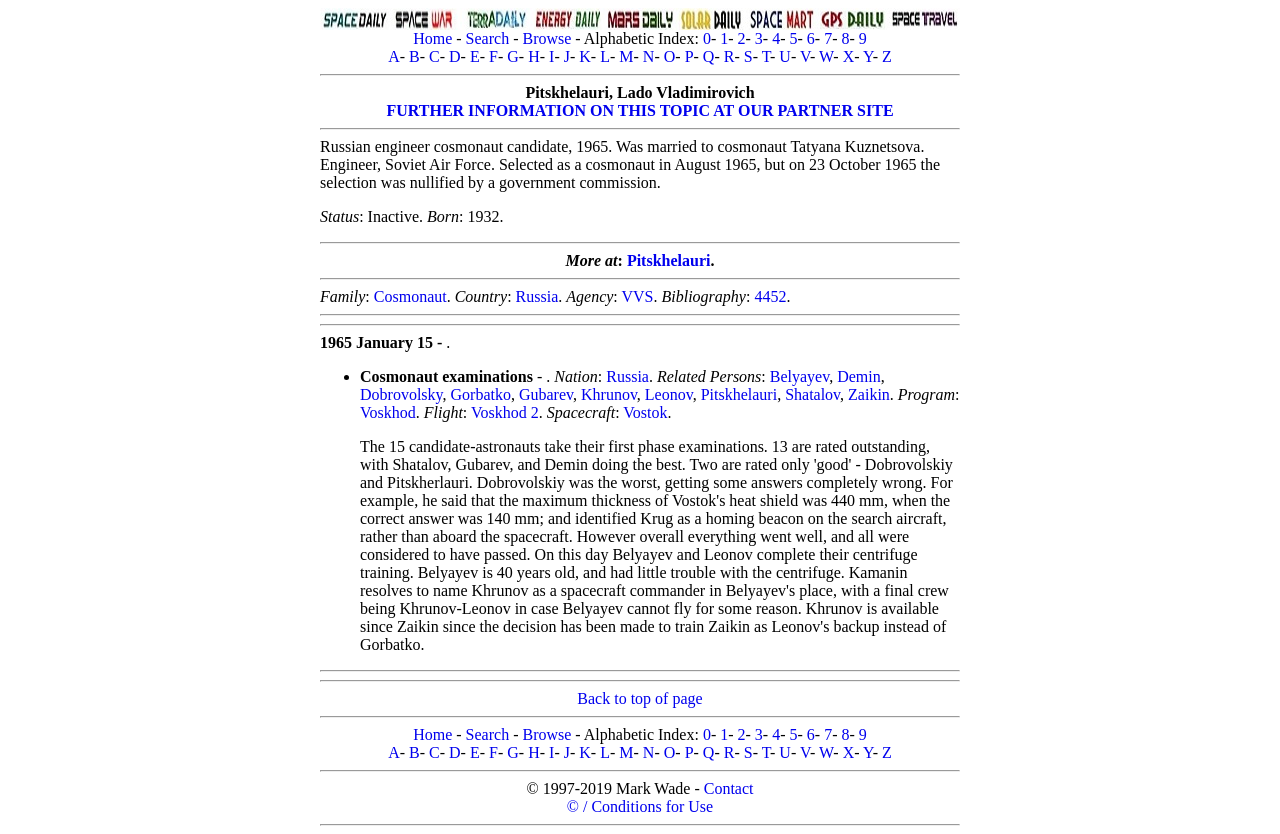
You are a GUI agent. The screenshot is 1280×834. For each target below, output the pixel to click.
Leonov (669, 394)
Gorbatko (481, 394)
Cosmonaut (410, 296)
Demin (859, 376)
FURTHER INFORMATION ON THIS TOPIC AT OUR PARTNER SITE (639, 110)
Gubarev (546, 394)
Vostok (645, 412)
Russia (537, 296)
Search (488, 38)
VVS (637, 296)
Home (432, 38)
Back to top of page (639, 698)
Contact (729, 788)
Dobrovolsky (401, 394)
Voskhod (388, 412)
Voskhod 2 (505, 412)
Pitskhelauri (669, 260)
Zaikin (869, 394)
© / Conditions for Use (640, 806)
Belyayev (799, 376)
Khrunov (609, 394)
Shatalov (812, 394)
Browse (546, 38)
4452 (770, 296)
